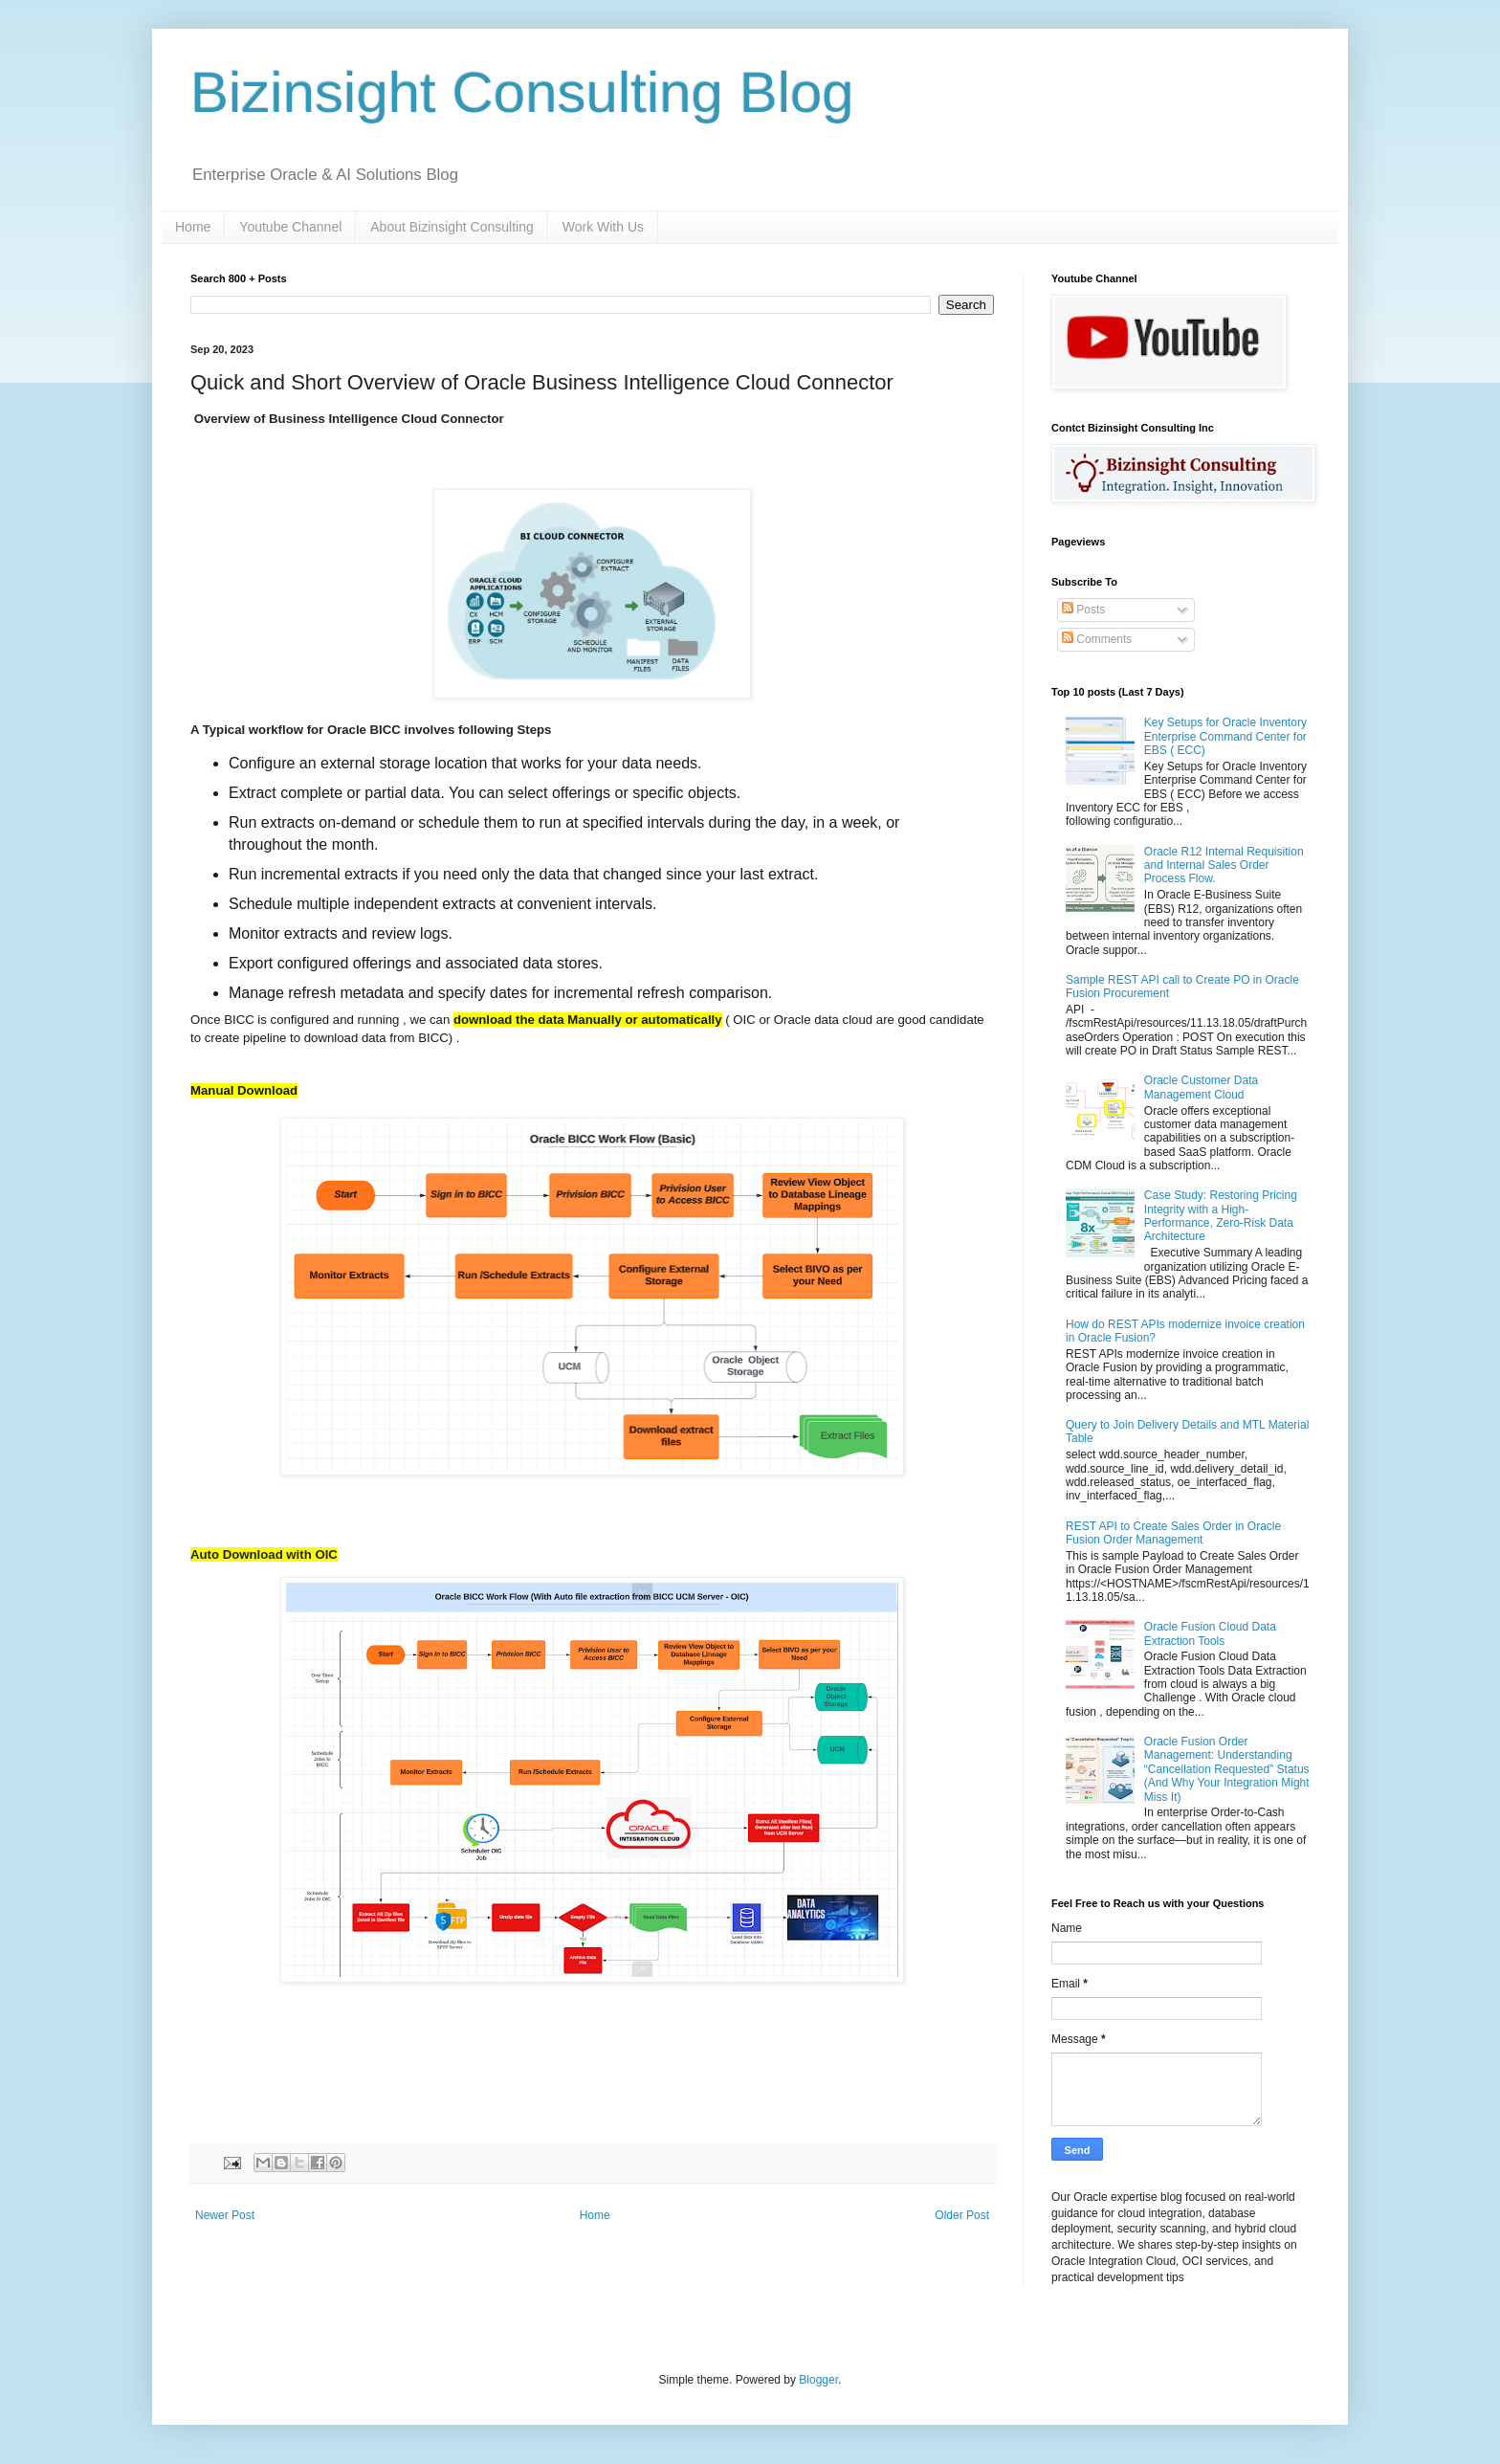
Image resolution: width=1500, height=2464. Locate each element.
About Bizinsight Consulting (451, 226)
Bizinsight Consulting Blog (522, 92)
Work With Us (603, 226)
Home (192, 226)
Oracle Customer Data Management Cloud (1201, 1087)
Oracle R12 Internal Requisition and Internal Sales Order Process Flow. (1224, 865)
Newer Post (224, 2215)
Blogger (818, 2379)
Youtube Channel (290, 226)
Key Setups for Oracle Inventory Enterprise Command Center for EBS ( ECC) (1225, 736)
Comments (1097, 639)
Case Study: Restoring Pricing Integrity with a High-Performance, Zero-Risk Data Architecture (1220, 1215)
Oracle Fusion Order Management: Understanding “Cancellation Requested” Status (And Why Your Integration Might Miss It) (1227, 1769)
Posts (1083, 609)
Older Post (962, 2215)
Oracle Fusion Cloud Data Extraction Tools (1210, 1633)
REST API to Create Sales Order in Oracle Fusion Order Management (1173, 1533)
